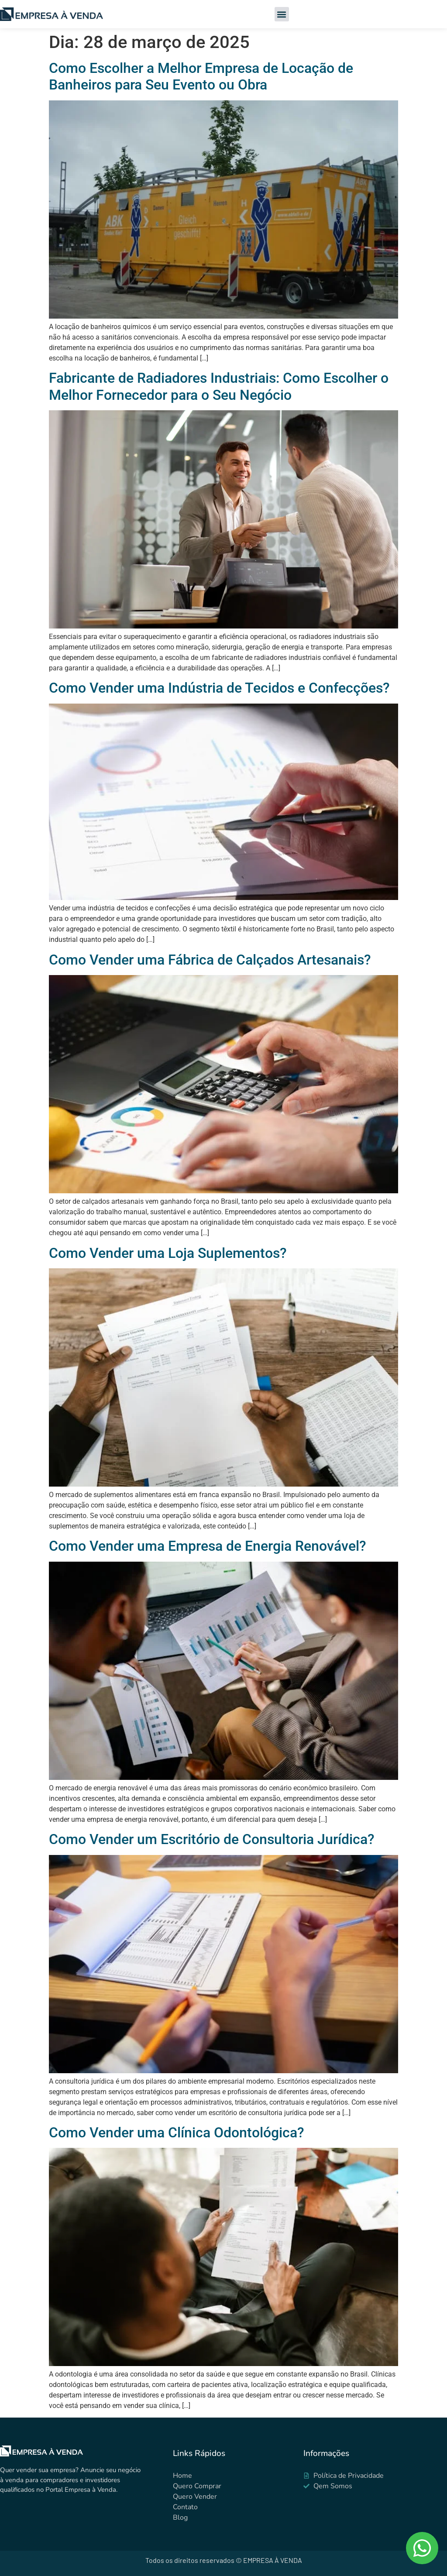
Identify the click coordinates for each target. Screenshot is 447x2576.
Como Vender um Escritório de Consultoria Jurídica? (212, 1839)
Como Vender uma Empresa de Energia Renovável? (207, 1546)
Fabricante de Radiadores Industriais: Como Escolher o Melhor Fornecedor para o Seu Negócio (219, 386)
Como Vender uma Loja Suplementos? (168, 1253)
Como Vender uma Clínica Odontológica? (176, 2132)
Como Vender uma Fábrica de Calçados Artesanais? (210, 959)
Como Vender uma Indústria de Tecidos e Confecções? (219, 688)
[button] (282, 14)
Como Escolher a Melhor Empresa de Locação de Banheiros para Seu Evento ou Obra (201, 76)
